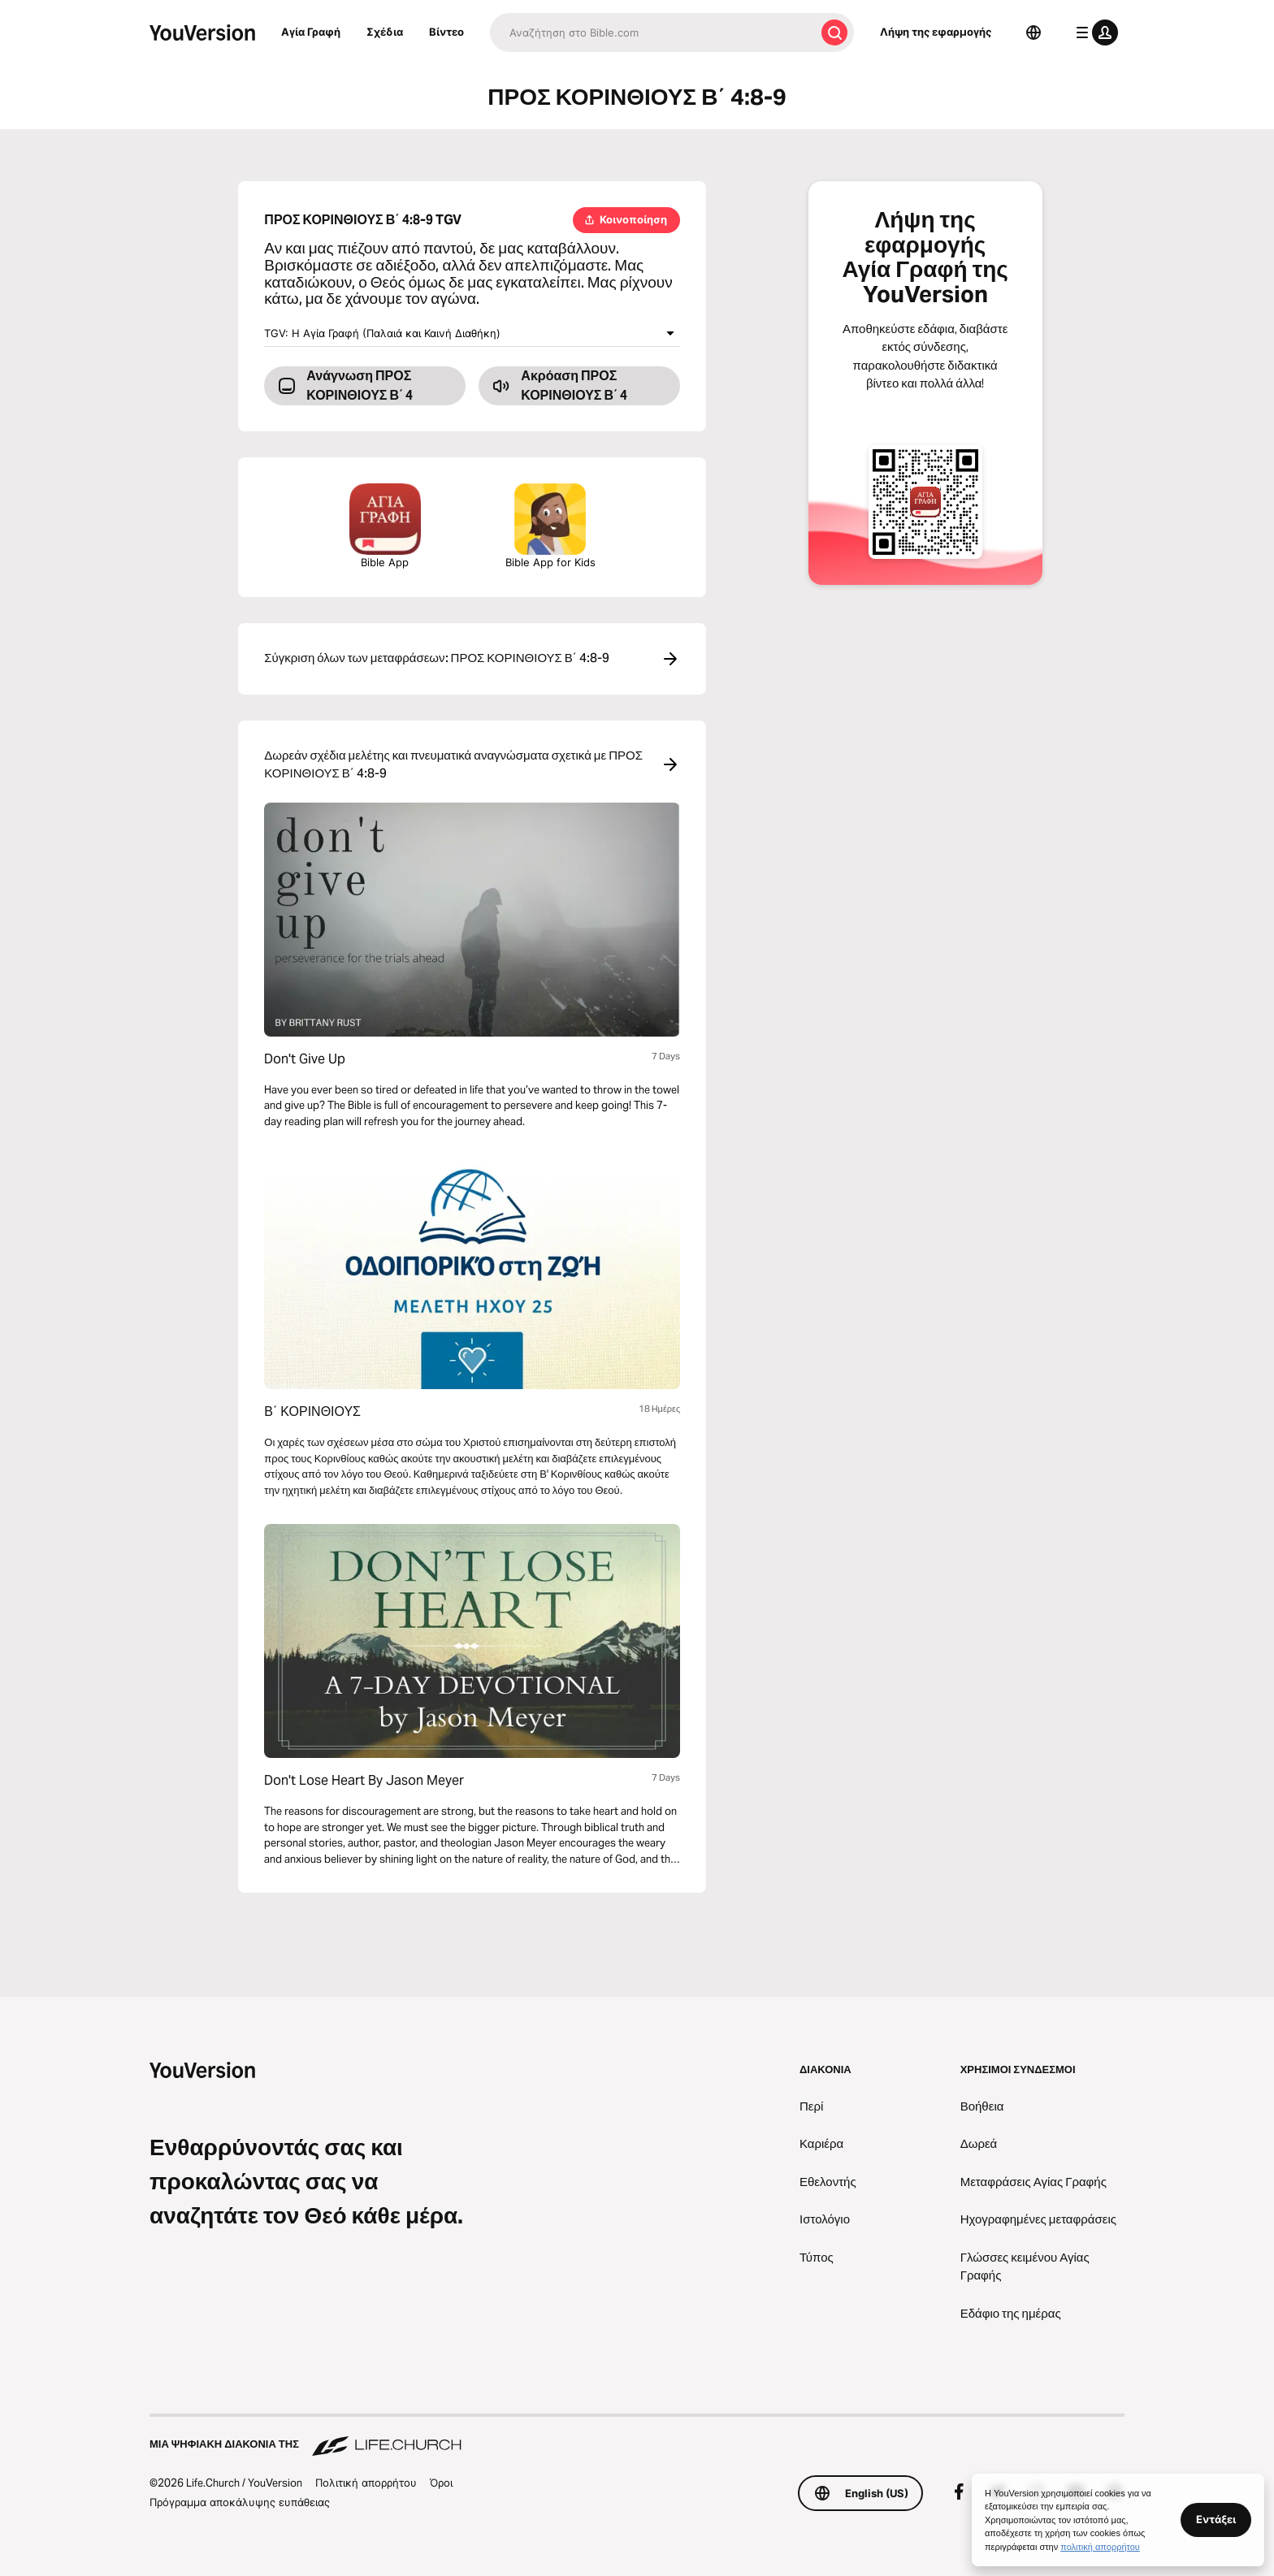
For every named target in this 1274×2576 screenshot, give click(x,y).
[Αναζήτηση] (652, 32)
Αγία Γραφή (310, 31)
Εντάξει (1216, 2519)
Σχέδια (384, 31)
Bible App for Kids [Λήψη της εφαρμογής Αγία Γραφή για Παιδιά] (550, 526)
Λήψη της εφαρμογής (935, 31)
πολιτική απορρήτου (1100, 2547)
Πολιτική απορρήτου (366, 2482)
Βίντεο (446, 31)
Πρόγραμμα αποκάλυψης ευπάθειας (240, 2502)
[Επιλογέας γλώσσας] (1033, 32)
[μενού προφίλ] (1093, 32)
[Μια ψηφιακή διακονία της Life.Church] (637, 2436)
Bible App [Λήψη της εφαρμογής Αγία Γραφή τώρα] (385, 526)
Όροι (441, 2482)
